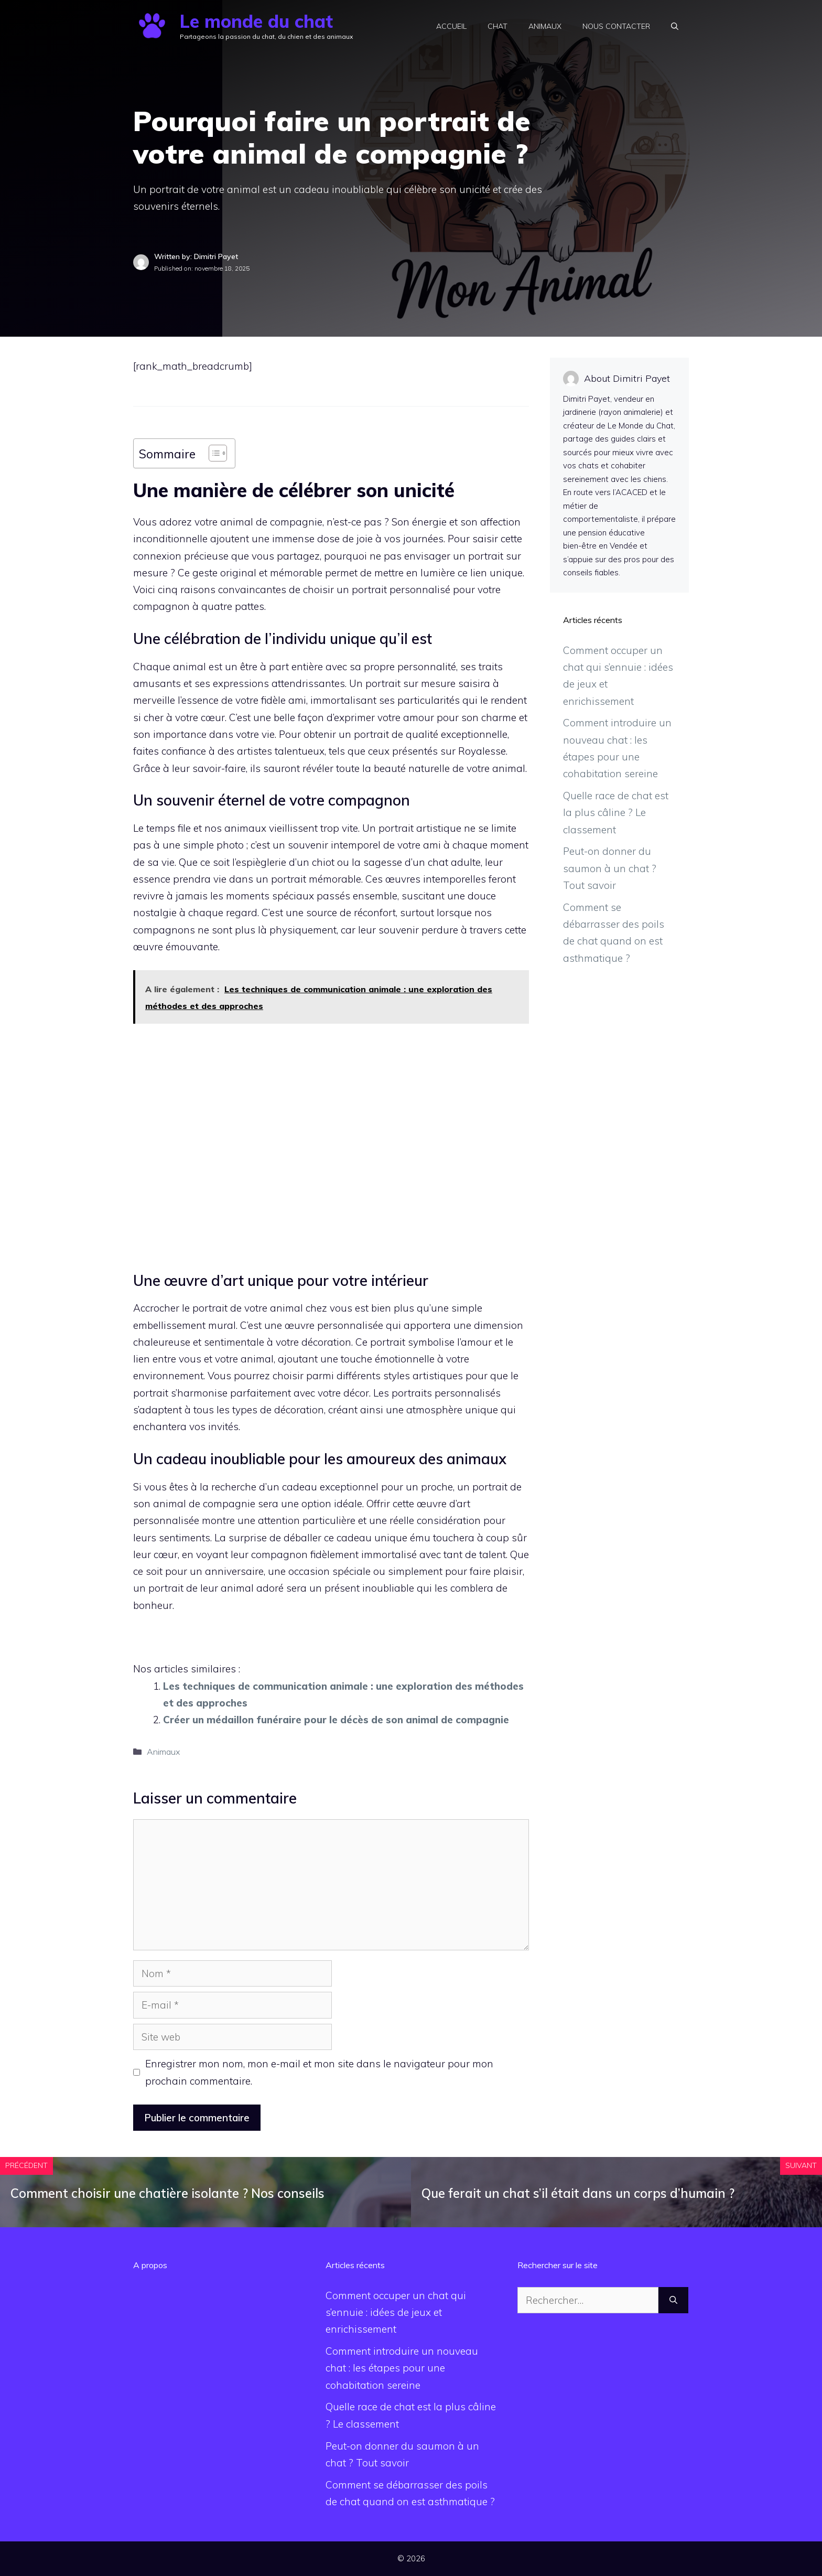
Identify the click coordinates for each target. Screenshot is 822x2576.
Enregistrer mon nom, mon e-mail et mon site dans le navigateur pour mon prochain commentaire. (319, 2072)
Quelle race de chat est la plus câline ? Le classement (615, 812)
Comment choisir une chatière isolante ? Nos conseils (167, 2193)
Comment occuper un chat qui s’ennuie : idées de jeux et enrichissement (396, 2312)
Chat (497, 26)
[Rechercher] (673, 2300)
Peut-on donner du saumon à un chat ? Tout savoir (609, 868)
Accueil (451, 26)
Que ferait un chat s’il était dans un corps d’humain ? (577, 2193)
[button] (675, 26)
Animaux (544, 26)
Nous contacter (616, 26)
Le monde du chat (256, 21)
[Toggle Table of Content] (212, 453)
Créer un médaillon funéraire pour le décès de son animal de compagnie (336, 1719)
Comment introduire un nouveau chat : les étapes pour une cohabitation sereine (402, 2368)
